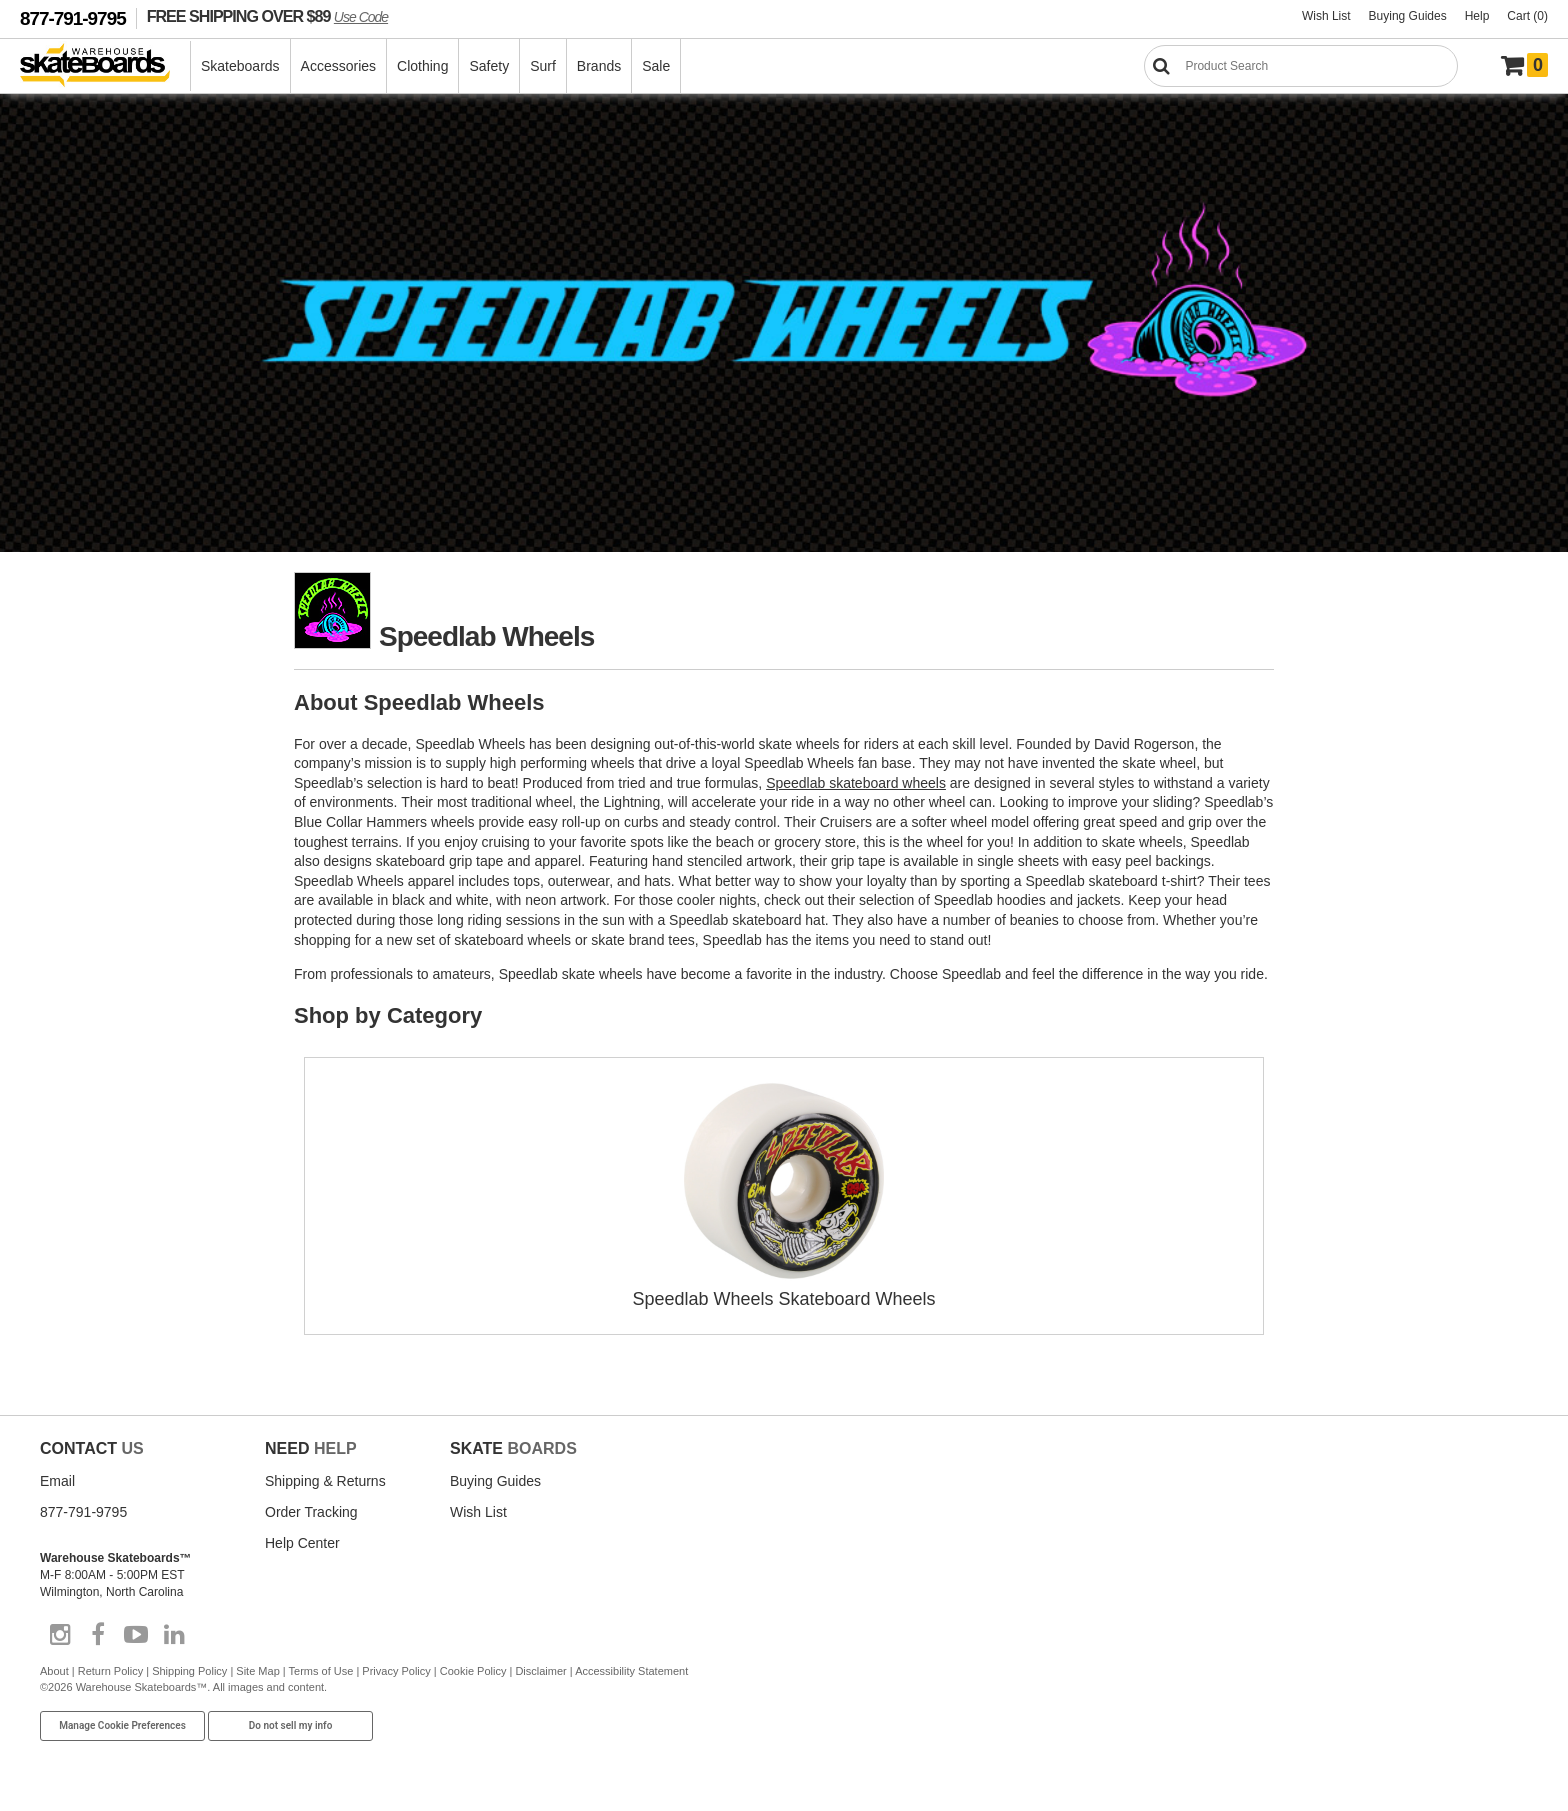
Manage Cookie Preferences (122, 1725)
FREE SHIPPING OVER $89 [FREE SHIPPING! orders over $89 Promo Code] (267, 16)
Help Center (302, 1543)
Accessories (338, 66)
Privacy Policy (396, 1671)
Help (1477, 16)
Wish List (1326, 16)
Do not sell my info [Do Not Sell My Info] (291, 1725)
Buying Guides (1408, 16)
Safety (489, 66)
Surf (543, 66)
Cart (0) (1527, 16)
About (54, 1671)
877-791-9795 (73, 18)
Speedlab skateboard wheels (856, 783)
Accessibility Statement (631, 1671)
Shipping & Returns (325, 1481)
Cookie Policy (473, 1671)
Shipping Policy (189, 1671)
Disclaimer (540, 1671)
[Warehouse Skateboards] (105, 66)
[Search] (1301, 66)
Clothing (422, 66)
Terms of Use (321, 1671)
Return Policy (110, 1671)
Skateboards (240, 66)
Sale (656, 66)
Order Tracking (311, 1512)
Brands (599, 66)
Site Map (257, 1671)
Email (57, 1481)
